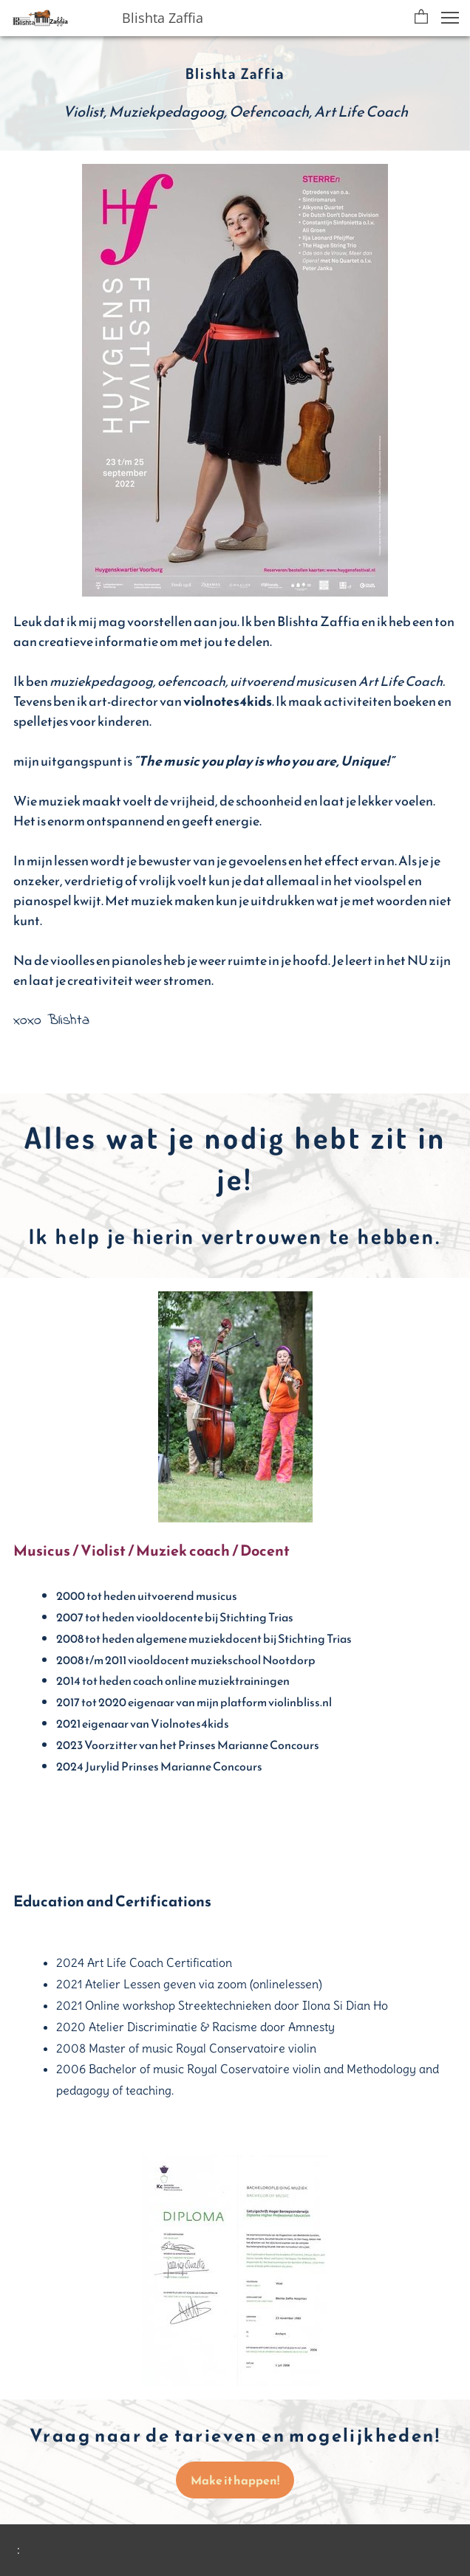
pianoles (137, 960)
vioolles (72, 960)
